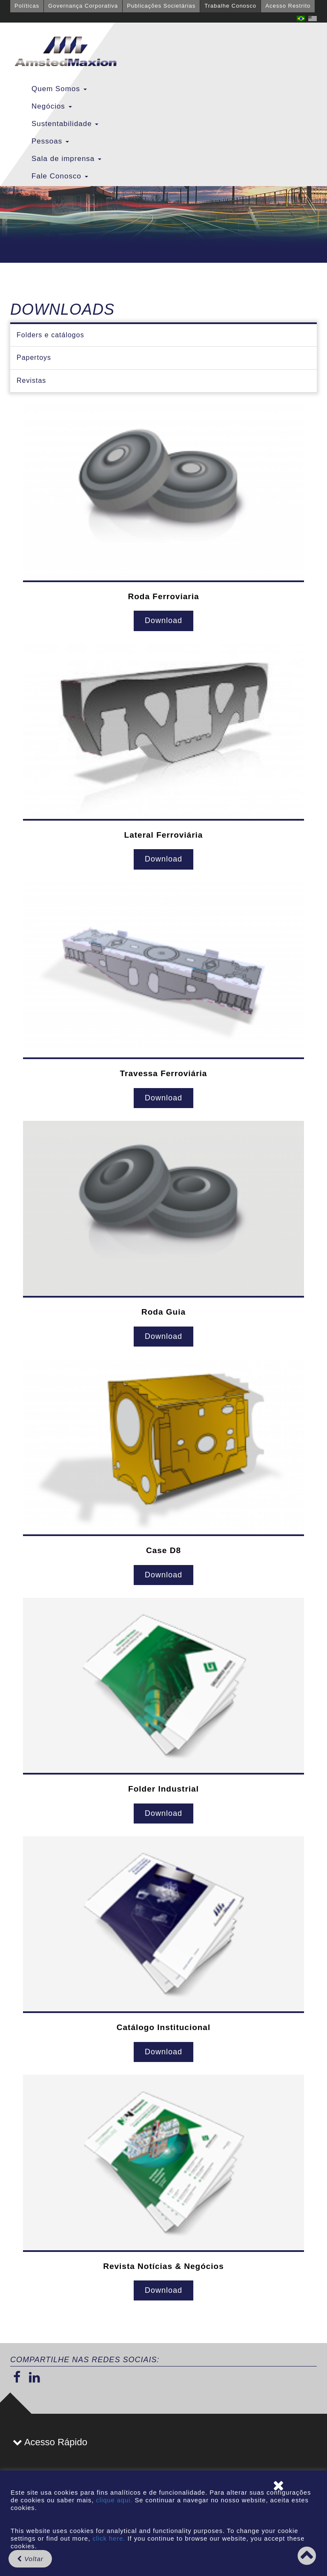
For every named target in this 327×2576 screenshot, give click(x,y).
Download (163, 620)
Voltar (30, 2558)
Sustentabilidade (65, 124)
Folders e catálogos (50, 335)
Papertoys (34, 357)
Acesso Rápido (50, 2442)
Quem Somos (59, 89)
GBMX (65, 52)
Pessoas (50, 141)
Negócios (52, 106)
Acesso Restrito (287, 6)
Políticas (26, 6)
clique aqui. (115, 2500)
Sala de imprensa (66, 159)
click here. (108, 2538)
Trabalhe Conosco (230, 6)
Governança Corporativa (83, 6)
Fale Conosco (60, 176)
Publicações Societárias (161, 6)
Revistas (31, 380)
